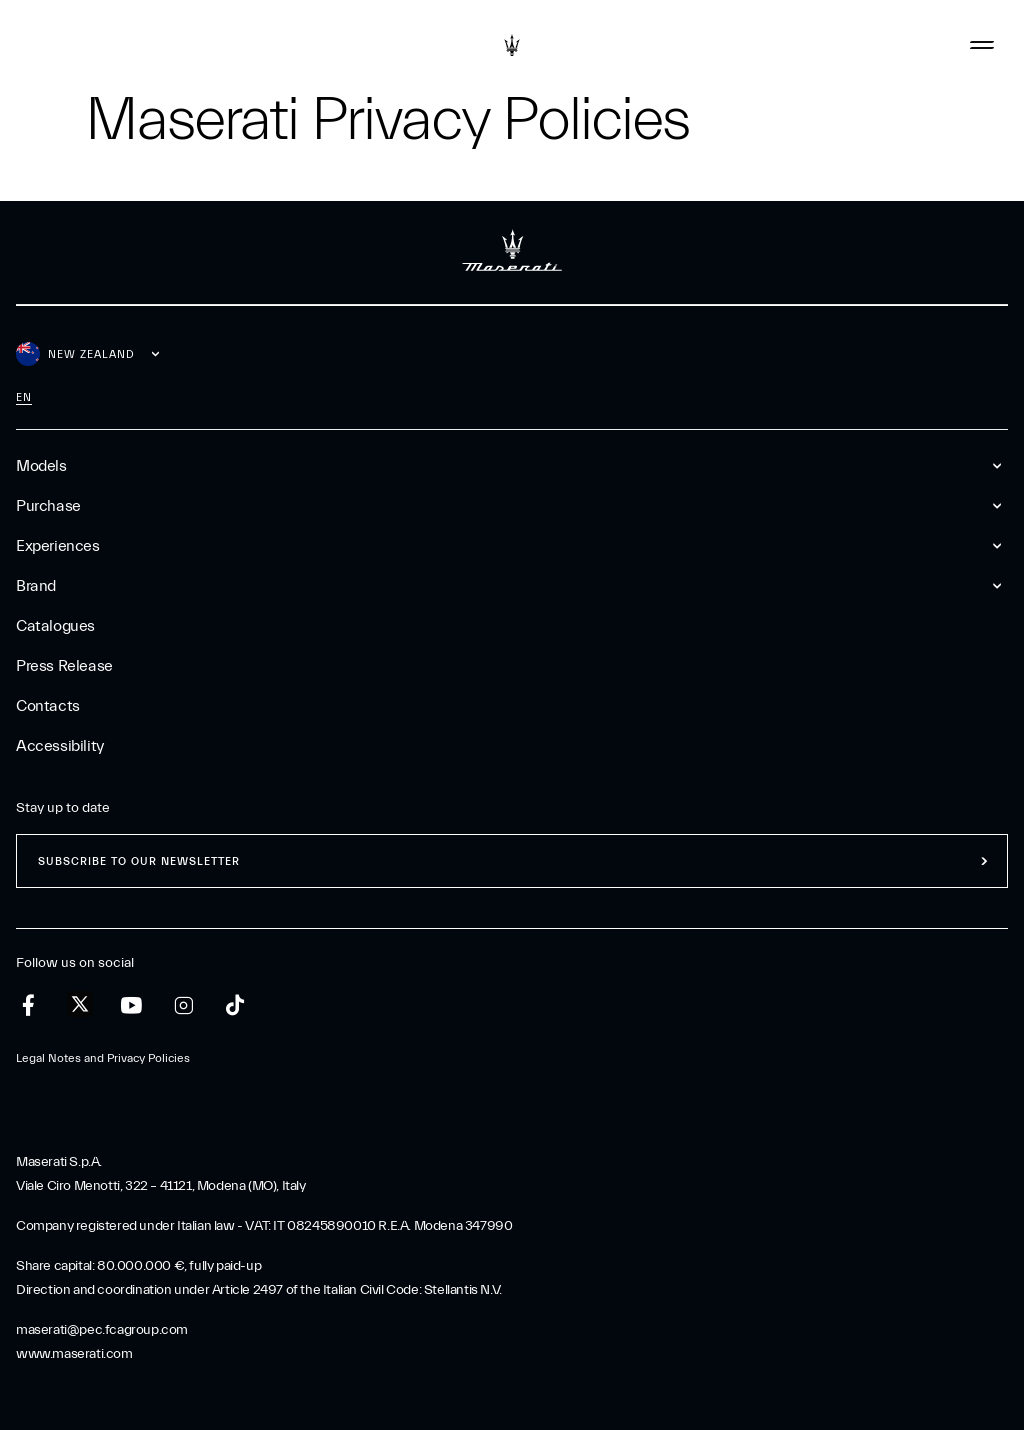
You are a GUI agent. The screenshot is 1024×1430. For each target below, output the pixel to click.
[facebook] (28, 1005)
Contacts (48, 706)
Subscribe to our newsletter (139, 861)
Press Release (64, 666)
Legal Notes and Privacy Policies (103, 1058)
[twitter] (80, 1005)
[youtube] (131, 1005)
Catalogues (55, 626)
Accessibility (60, 746)
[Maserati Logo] (512, 45)
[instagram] (183, 1005)
